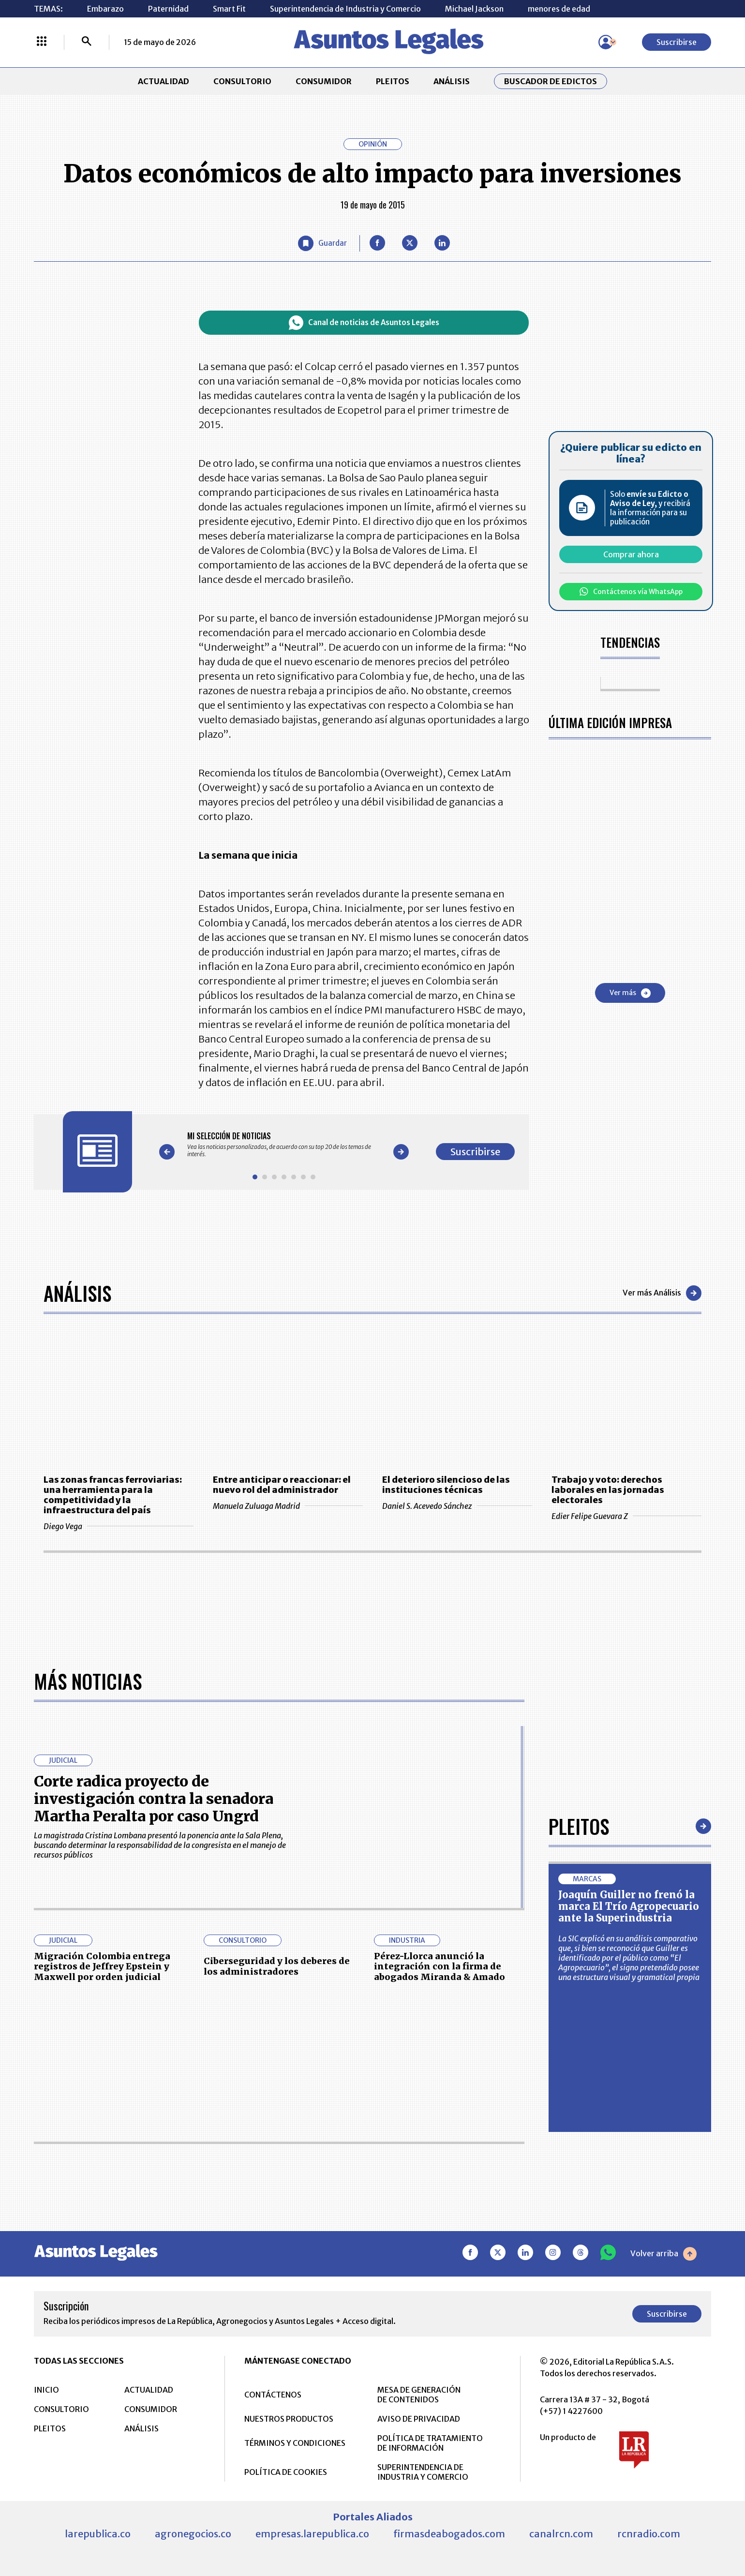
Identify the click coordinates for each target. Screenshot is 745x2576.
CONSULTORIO (242, 81)
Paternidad (168, 9)
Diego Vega (119, 1526)
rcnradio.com (648, 2534)
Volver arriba (663, 2254)
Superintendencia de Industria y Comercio (345, 9)
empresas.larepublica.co (312, 2534)
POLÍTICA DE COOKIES (285, 2472)
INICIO (46, 2390)
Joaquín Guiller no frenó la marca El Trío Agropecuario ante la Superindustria (628, 1906)
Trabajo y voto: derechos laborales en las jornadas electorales (607, 1489)
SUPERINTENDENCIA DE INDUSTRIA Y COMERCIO (422, 2472)
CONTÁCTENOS (272, 2394)
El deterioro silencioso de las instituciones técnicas (446, 1484)
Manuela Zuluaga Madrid (288, 1506)
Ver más (630, 993)
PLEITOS (392, 81)
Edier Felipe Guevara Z (626, 1516)
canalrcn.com (561, 2534)
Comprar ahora (631, 554)
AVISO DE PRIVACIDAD (418, 2419)
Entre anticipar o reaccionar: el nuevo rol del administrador (282, 1484)
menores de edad (559, 9)
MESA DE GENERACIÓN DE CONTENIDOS (419, 2394)
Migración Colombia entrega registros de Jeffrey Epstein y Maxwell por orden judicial (102, 1966)
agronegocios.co (193, 2534)
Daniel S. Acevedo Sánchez (457, 1506)
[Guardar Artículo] (322, 243)
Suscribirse (676, 42)
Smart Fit (229, 9)
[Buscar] (86, 42)
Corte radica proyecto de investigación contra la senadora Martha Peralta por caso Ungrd (153, 1798)
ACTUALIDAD (163, 81)
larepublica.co (98, 2534)
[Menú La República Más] (41, 42)
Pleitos (579, 1826)
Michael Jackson (474, 9)
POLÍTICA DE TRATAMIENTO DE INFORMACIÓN (430, 2443)
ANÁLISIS (451, 81)
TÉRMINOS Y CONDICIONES (294, 2443)
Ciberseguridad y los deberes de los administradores (277, 1966)
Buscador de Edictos (550, 81)
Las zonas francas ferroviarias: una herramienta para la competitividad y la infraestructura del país (113, 1494)
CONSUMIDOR (324, 81)
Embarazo (105, 9)
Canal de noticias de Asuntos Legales (364, 322)
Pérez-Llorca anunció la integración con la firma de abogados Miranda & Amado (439, 1966)
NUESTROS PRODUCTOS (288, 2419)
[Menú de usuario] (605, 42)
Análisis (77, 1293)
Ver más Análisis (662, 1293)
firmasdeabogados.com (449, 2534)
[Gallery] (284, 1144)
